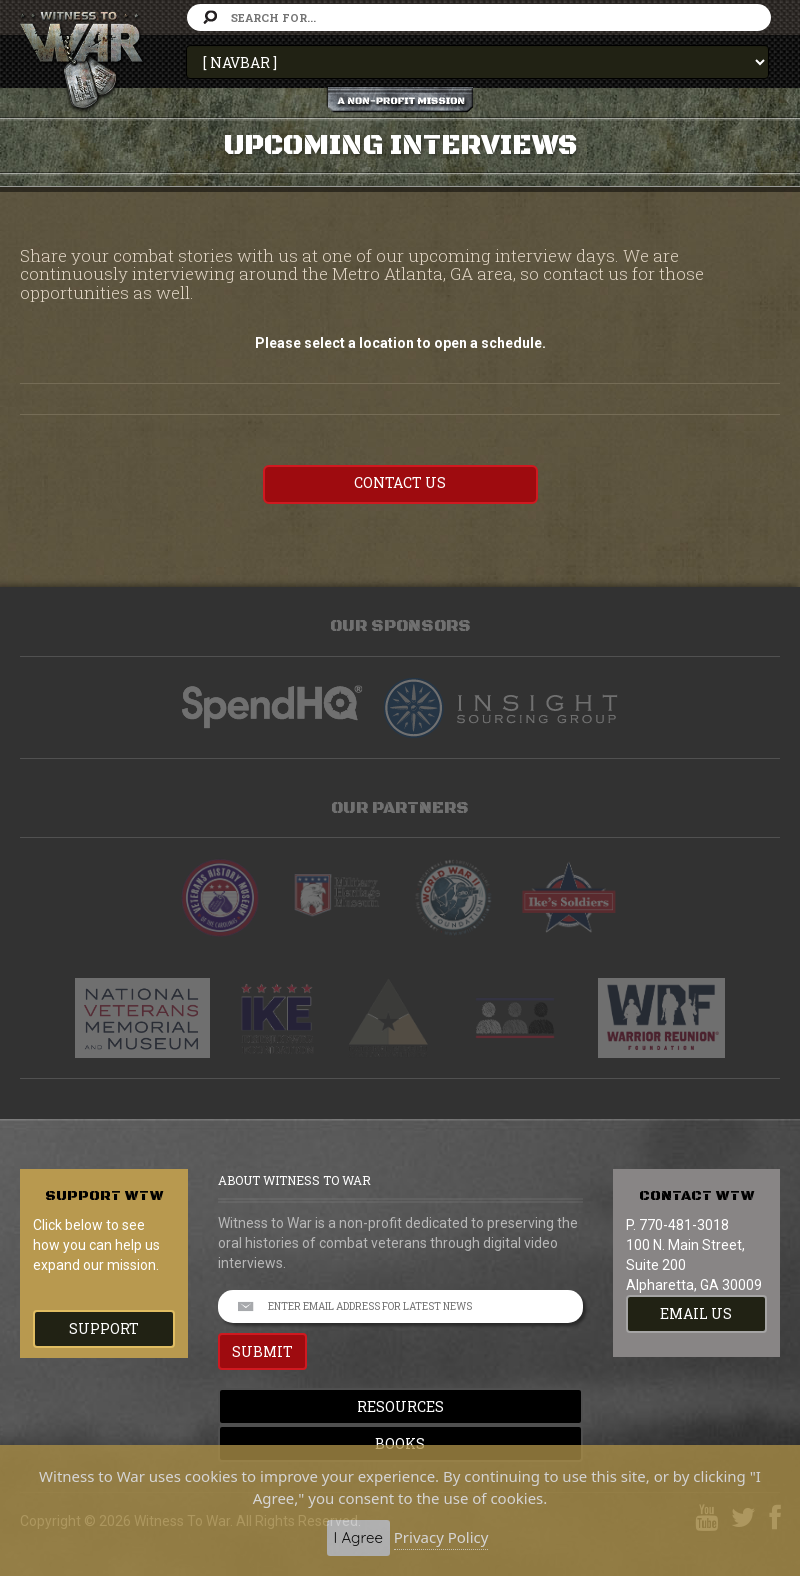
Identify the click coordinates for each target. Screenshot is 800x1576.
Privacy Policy (441, 1537)
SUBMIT (262, 1351)
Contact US (400, 482)
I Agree (358, 1537)
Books (400, 1443)
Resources (400, 1406)
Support (104, 1328)
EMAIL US (696, 1313)
